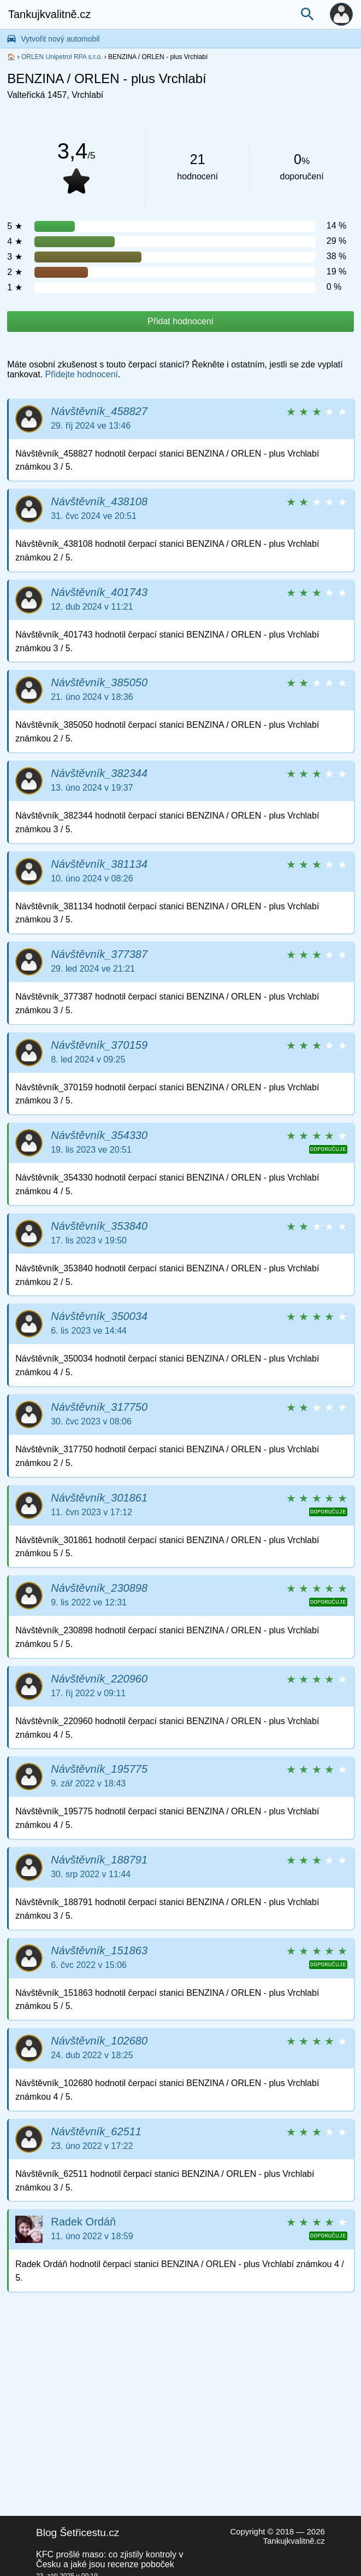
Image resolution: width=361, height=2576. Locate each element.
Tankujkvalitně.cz (49, 14)
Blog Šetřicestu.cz (77, 2532)
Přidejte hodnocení (81, 374)
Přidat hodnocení (180, 321)
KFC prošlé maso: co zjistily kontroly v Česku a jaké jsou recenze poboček (109, 2559)
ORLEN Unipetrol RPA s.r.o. (62, 57)
